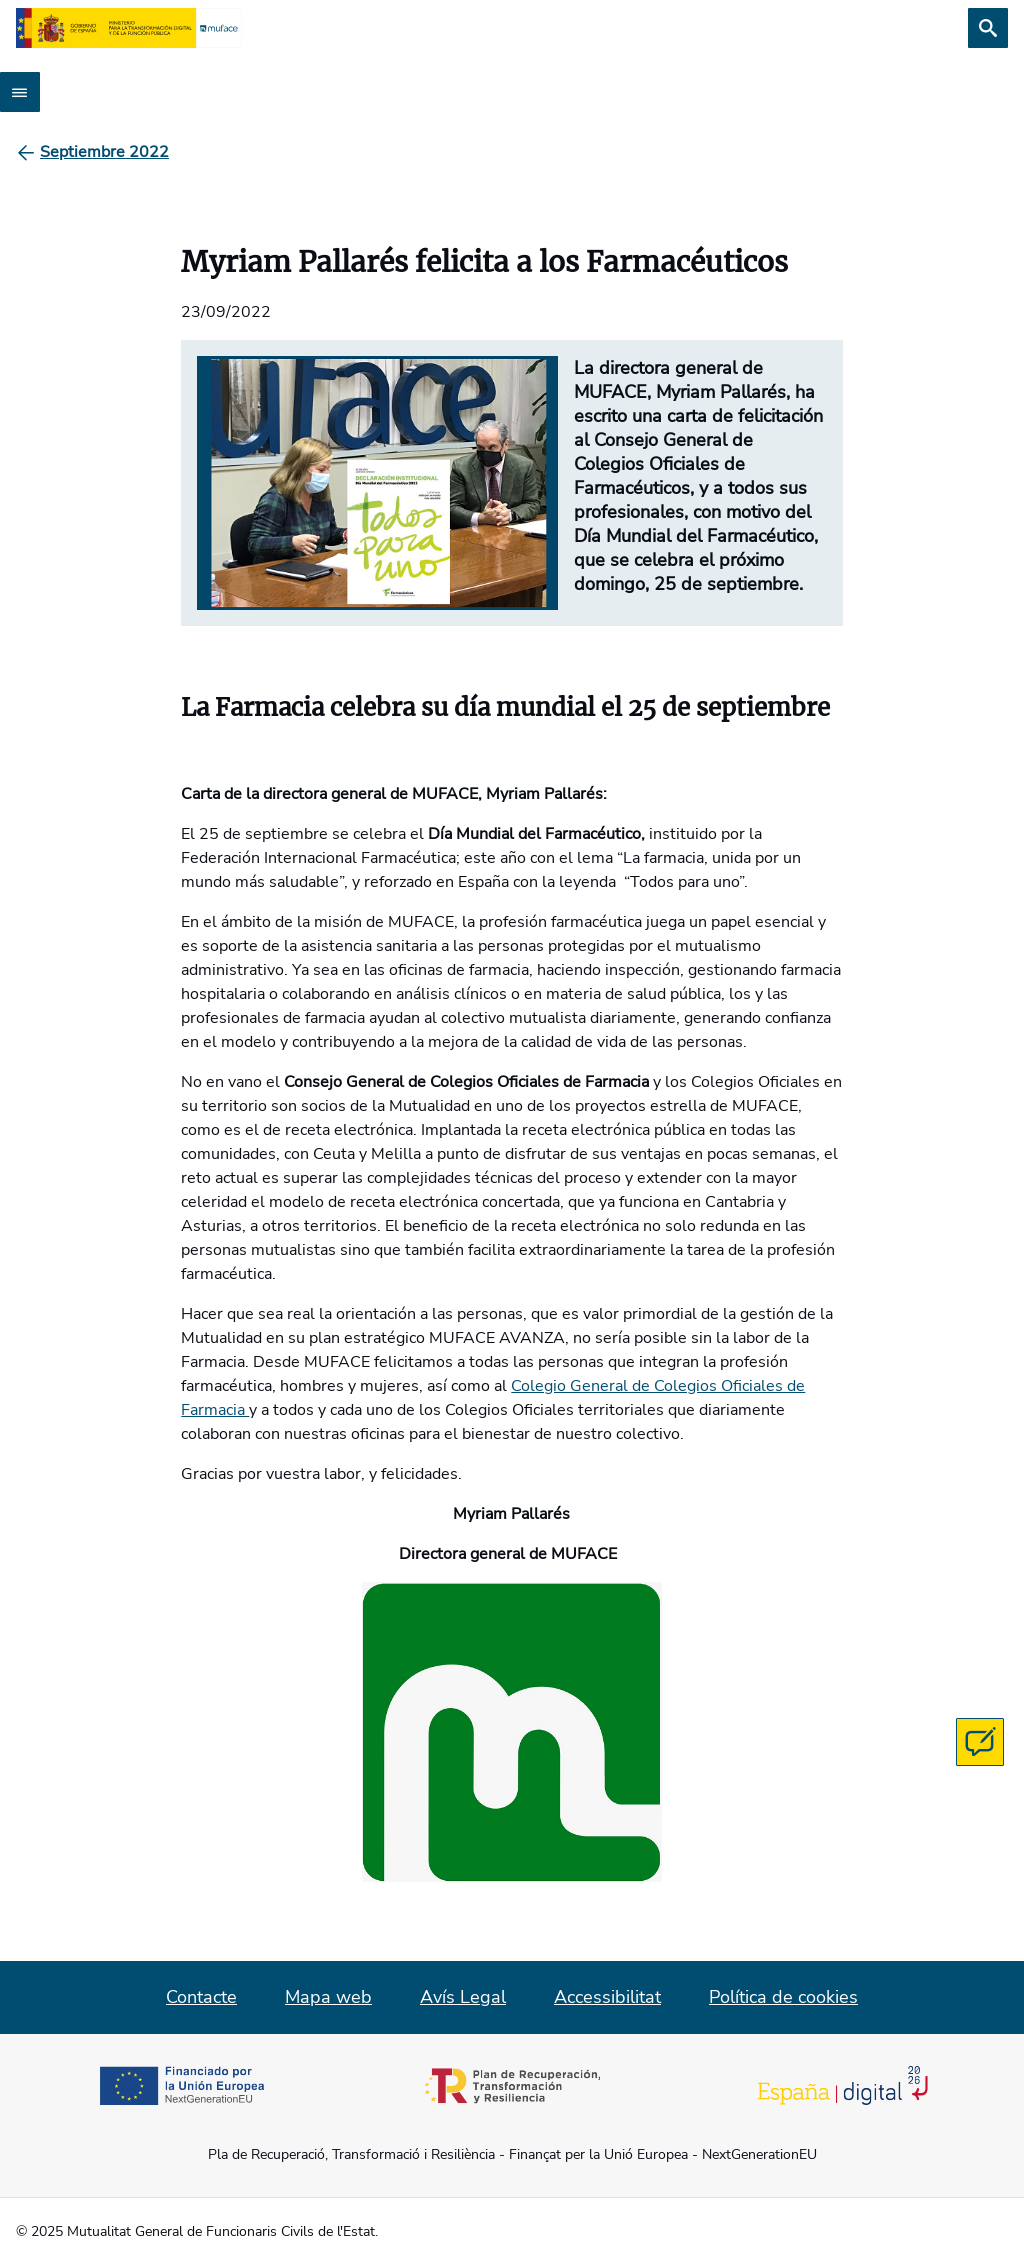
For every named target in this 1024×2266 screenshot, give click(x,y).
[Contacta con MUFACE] (980, 1742)
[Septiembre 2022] (104, 152)
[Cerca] (988, 28)
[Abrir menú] (20, 92)
